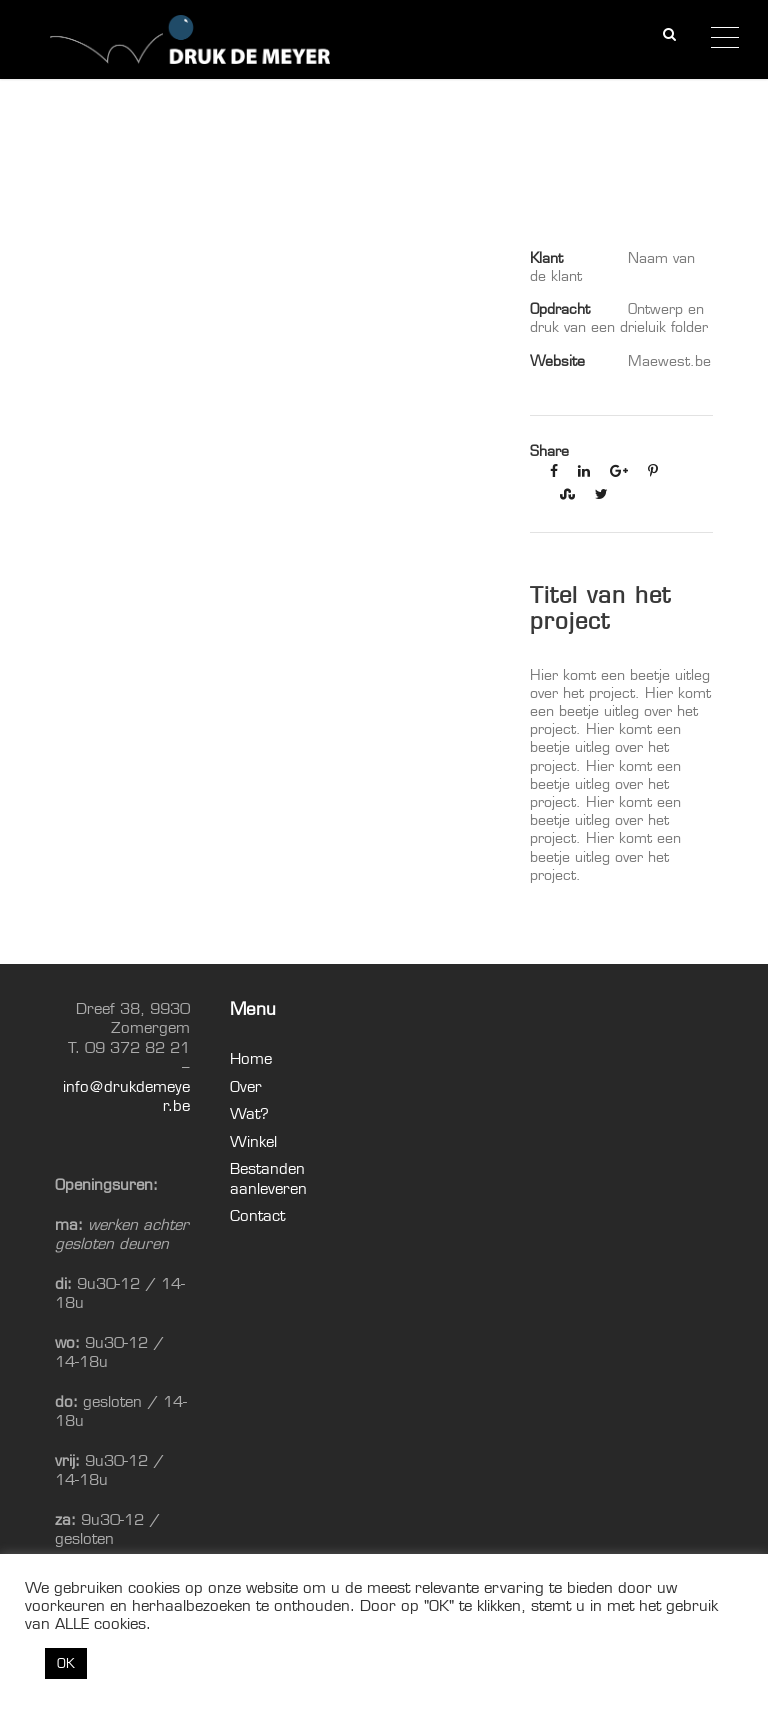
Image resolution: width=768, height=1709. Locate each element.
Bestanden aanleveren (268, 1178)
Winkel (253, 1141)
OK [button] (66, 1663)
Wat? (249, 1113)
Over (246, 1086)
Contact (257, 1215)
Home (251, 1058)
